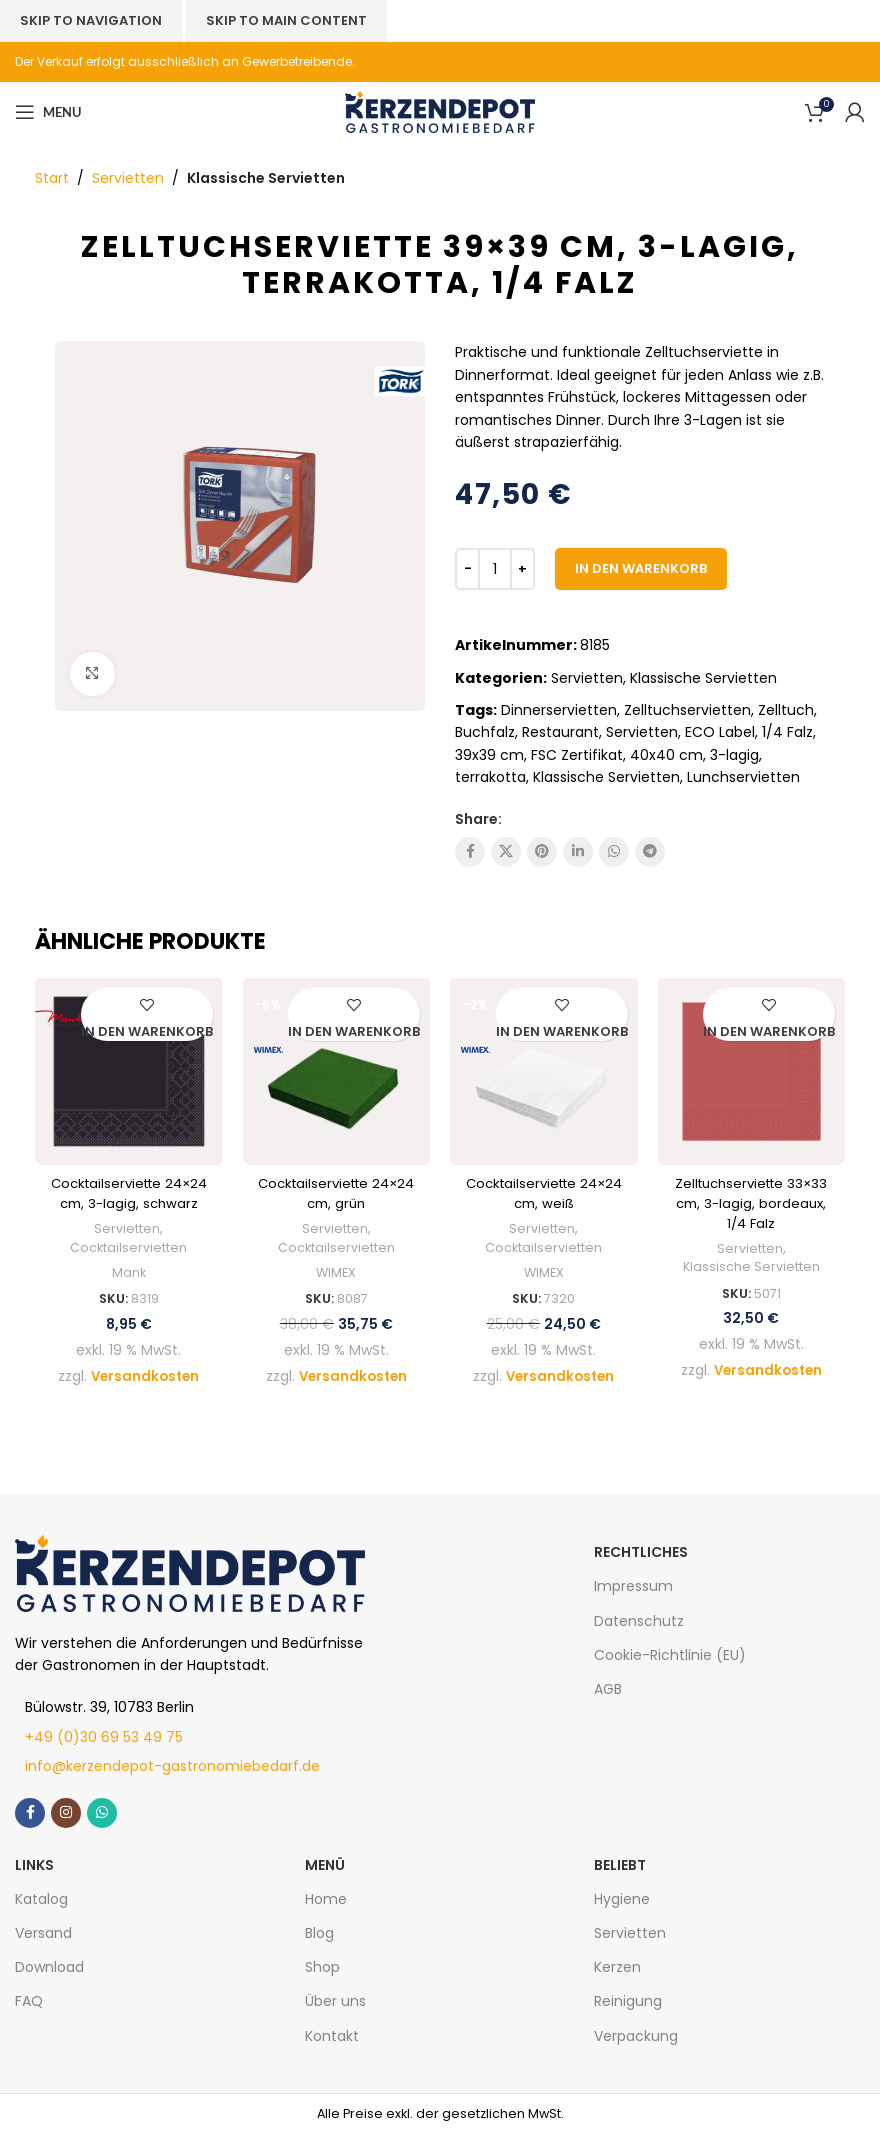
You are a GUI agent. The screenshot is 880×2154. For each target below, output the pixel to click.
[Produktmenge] (495, 569)
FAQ (29, 2021)
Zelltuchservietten (687, 710)
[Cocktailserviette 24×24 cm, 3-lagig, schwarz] (129, 1072)
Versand (43, 1953)
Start (52, 178)
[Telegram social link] (650, 852)
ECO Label (720, 732)
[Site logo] (440, 111)
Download (49, 1987)
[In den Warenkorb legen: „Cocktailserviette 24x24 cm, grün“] (354, 1033)
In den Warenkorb (641, 568)
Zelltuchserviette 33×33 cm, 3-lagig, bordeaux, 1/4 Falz (751, 1202)
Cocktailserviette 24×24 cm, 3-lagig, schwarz (129, 1202)
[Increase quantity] (522, 569)
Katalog (41, 1918)
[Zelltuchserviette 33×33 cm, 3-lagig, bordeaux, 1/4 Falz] (752, 1072)
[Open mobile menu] (48, 112)
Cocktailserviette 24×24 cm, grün (336, 1193)
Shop (322, 1987)
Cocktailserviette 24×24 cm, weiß (543, 1193)
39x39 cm (489, 755)
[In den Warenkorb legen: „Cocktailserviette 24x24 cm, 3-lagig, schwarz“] (147, 1033)
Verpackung (636, 2055)
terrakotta (490, 777)
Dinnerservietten (559, 710)
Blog (319, 1953)
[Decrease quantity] (467, 569)
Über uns (335, 2021)
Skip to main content (286, 20)
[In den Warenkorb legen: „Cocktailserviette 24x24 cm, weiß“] (562, 1033)
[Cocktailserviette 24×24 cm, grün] (337, 1072)
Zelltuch (786, 710)
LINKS (34, 1884)
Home (326, 1918)
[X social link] (506, 852)
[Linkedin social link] (578, 852)
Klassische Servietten (266, 178)
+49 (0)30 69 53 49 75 (104, 1756)
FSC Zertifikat (577, 755)
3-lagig (734, 755)
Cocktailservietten (129, 1267)
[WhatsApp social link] (614, 852)
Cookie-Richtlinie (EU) (670, 1674)
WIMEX (336, 1273)
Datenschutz (639, 1640)
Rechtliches (641, 1572)
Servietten (128, 178)
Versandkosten (145, 1395)
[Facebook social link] (470, 852)
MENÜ (325, 1884)
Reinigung (628, 2021)
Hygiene (622, 1918)
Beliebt (620, 1884)
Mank (128, 1293)
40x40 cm (666, 755)
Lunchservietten (743, 777)
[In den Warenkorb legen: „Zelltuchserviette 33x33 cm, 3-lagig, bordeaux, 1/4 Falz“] (769, 1033)
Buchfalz (485, 732)
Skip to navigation (91, 20)
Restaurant (560, 732)
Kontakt (332, 2055)
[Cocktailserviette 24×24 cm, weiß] (544, 1072)
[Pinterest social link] (542, 852)
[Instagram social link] (66, 1832)
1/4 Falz (787, 732)
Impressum (633, 1606)
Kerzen (617, 1987)
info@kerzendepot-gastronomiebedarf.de (172, 1786)
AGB (608, 1709)
